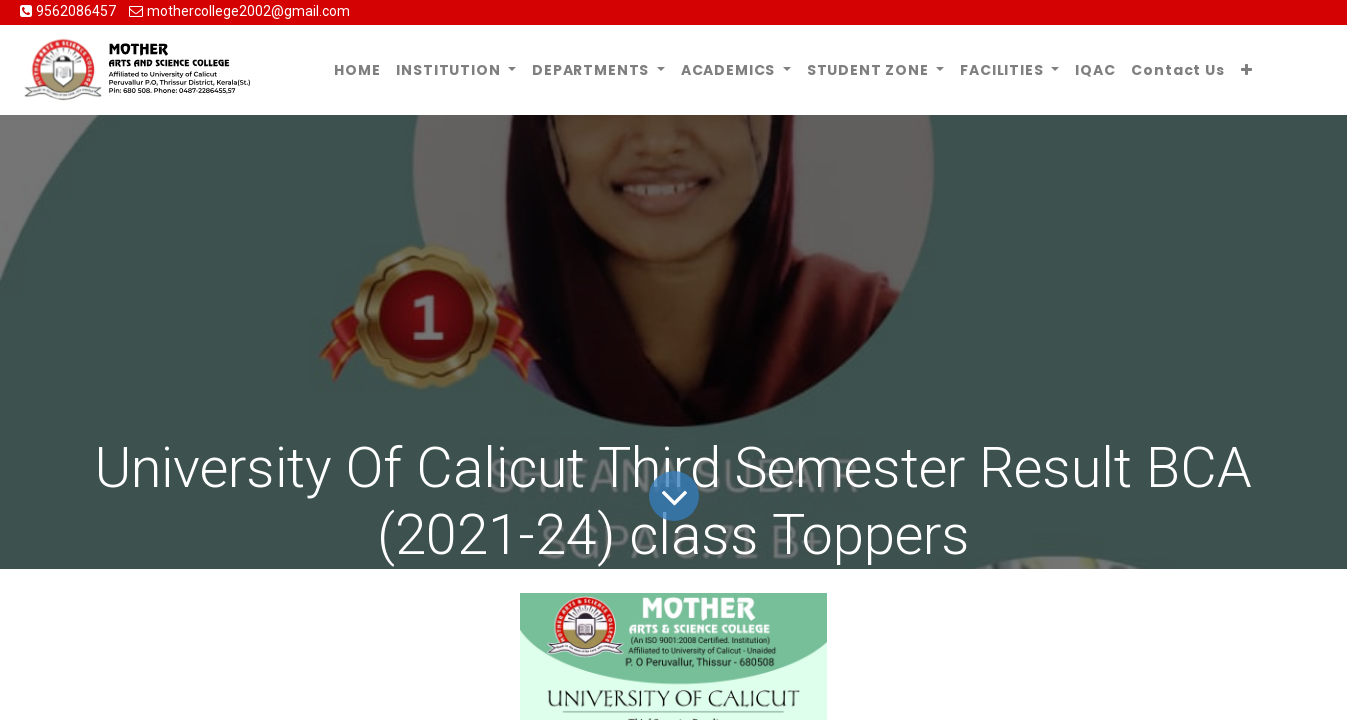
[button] (1247, 70)
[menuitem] (357, 70)
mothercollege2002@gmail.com (248, 11)
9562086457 (77, 11)
